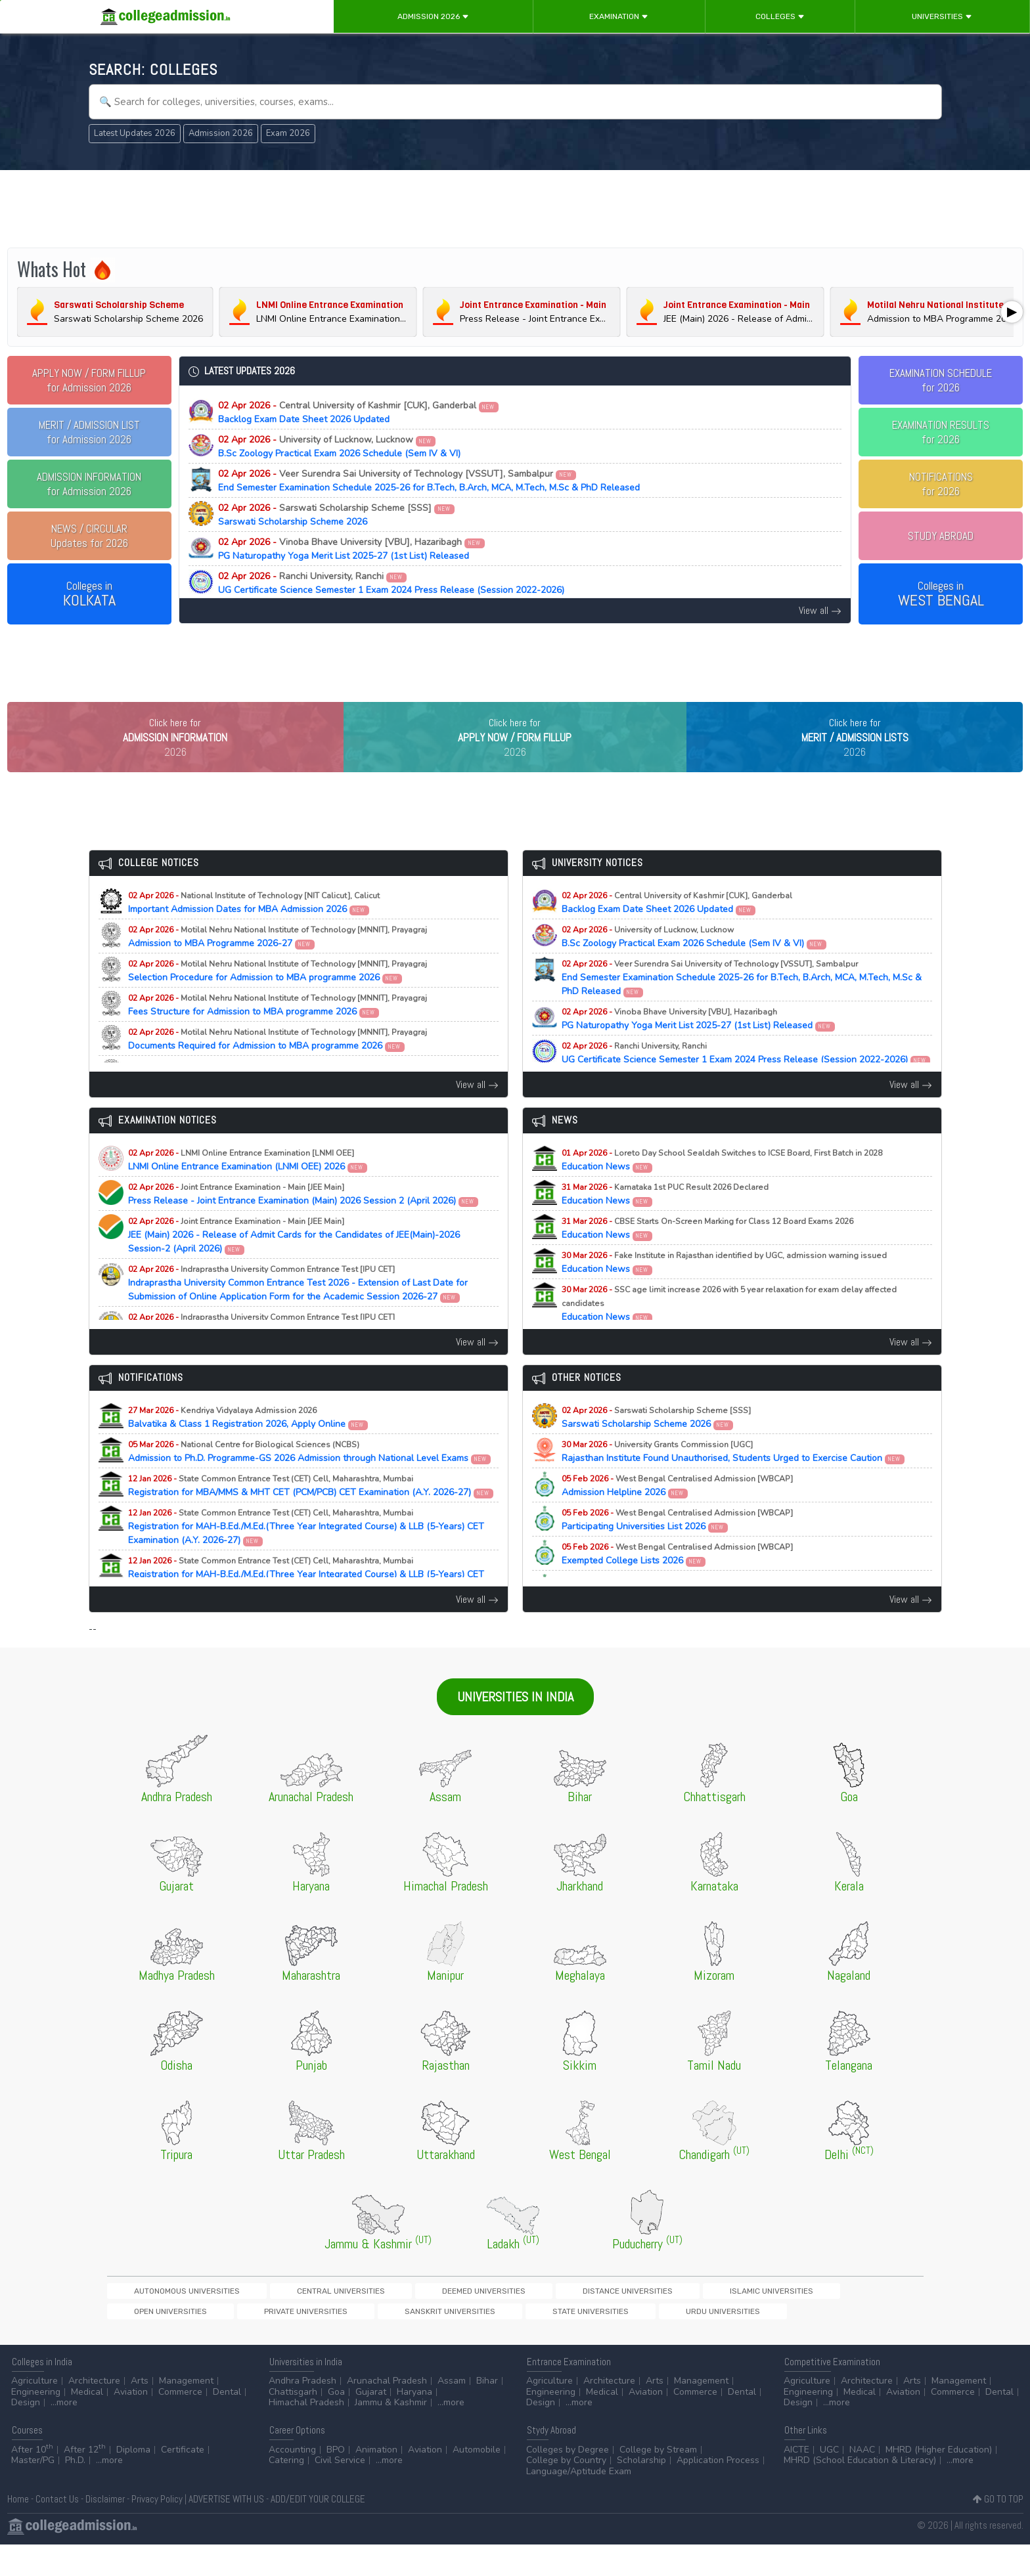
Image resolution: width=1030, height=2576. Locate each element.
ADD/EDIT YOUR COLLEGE (318, 2530)
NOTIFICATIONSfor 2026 (941, 483)
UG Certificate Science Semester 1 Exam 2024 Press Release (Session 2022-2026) (391, 583)
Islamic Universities (564, 2318)
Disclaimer (105, 2530)
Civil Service (340, 2491)
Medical (87, 2423)
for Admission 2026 (89, 380)
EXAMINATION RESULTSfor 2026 (940, 432)
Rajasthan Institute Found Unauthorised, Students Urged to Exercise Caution (733, 1478)
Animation (376, 2481)
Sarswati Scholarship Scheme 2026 (336, 515)
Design (25, 2434)
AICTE (796, 2481)
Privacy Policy (157, 2530)
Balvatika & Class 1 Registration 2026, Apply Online (248, 1444)
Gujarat (370, 2423)
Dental (227, 2423)
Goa (336, 2423)
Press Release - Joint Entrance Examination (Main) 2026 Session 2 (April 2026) (303, 1221)
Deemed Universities (368, 2318)
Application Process (718, 2491)
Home (18, 2530)
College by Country (566, 2491)
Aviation (131, 2423)
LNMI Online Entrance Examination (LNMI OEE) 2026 (248, 1187)
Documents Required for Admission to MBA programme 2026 (277, 1066)
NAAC (862, 2481)
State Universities (148, 2340)
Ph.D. (75, 2491)
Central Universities (271, 2318)
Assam (451, 2412)
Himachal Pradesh (306, 2434)
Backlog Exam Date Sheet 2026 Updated (358, 412)
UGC (829, 2481)
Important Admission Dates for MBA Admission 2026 (254, 929)
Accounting (292, 2481)
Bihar (487, 2412)
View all (820, 610)
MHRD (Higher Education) (938, 2481)
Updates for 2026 (89, 535)
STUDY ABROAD (941, 536)
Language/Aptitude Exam (578, 2503)
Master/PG (33, 2491)
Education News (722, 1187)
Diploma (133, 2481)
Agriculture (34, 2412)
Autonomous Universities (163, 2318)
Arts (139, 2412)
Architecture (94, 2412)
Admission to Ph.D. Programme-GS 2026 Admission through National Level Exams (309, 1478)
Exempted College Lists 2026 (677, 1581)
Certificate (182, 2481)
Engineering (35, 2423)
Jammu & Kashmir (391, 2434)
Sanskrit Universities (842, 2318)
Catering (286, 2491)
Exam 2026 (288, 133)
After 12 (85, 2481)
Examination (618, 16)
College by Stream (658, 2481)
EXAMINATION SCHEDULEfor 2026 (940, 380)
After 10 (32, 2481)
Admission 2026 (433, 16)
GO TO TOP (998, 2530)
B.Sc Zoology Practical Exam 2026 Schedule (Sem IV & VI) (339, 446)
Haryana (414, 2423)
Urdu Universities (235, 2340)
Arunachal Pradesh (387, 2412)
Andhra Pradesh (302, 2412)
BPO (335, 2481)
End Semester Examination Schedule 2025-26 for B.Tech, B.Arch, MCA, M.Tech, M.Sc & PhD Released (429, 481)
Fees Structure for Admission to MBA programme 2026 (277, 1032)
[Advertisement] (515, 208)
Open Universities (654, 2318)
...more (64, 2434)
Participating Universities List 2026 (677, 1547)
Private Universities (744, 2318)
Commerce (180, 2423)
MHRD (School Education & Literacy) (860, 2491)
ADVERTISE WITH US (226, 2530)
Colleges (780, 16)
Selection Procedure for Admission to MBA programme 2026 (277, 998)
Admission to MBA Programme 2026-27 (277, 963)
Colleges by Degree (567, 2481)
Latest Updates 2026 (134, 133)
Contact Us (57, 2530)
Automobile (477, 2481)
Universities (942, 16)
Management (186, 2412)
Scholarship (641, 2491)
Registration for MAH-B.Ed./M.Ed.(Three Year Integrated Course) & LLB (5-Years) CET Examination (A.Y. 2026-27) (306, 1554)
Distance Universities (467, 2318)
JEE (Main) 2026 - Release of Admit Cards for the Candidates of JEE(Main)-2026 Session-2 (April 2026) (294, 1262)
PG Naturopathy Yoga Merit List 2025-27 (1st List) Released (351, 549)
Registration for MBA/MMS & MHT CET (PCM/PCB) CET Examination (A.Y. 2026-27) (311, 1512)
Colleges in (89, 594)
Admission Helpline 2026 (677, 1512)
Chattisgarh (293, 2423)
